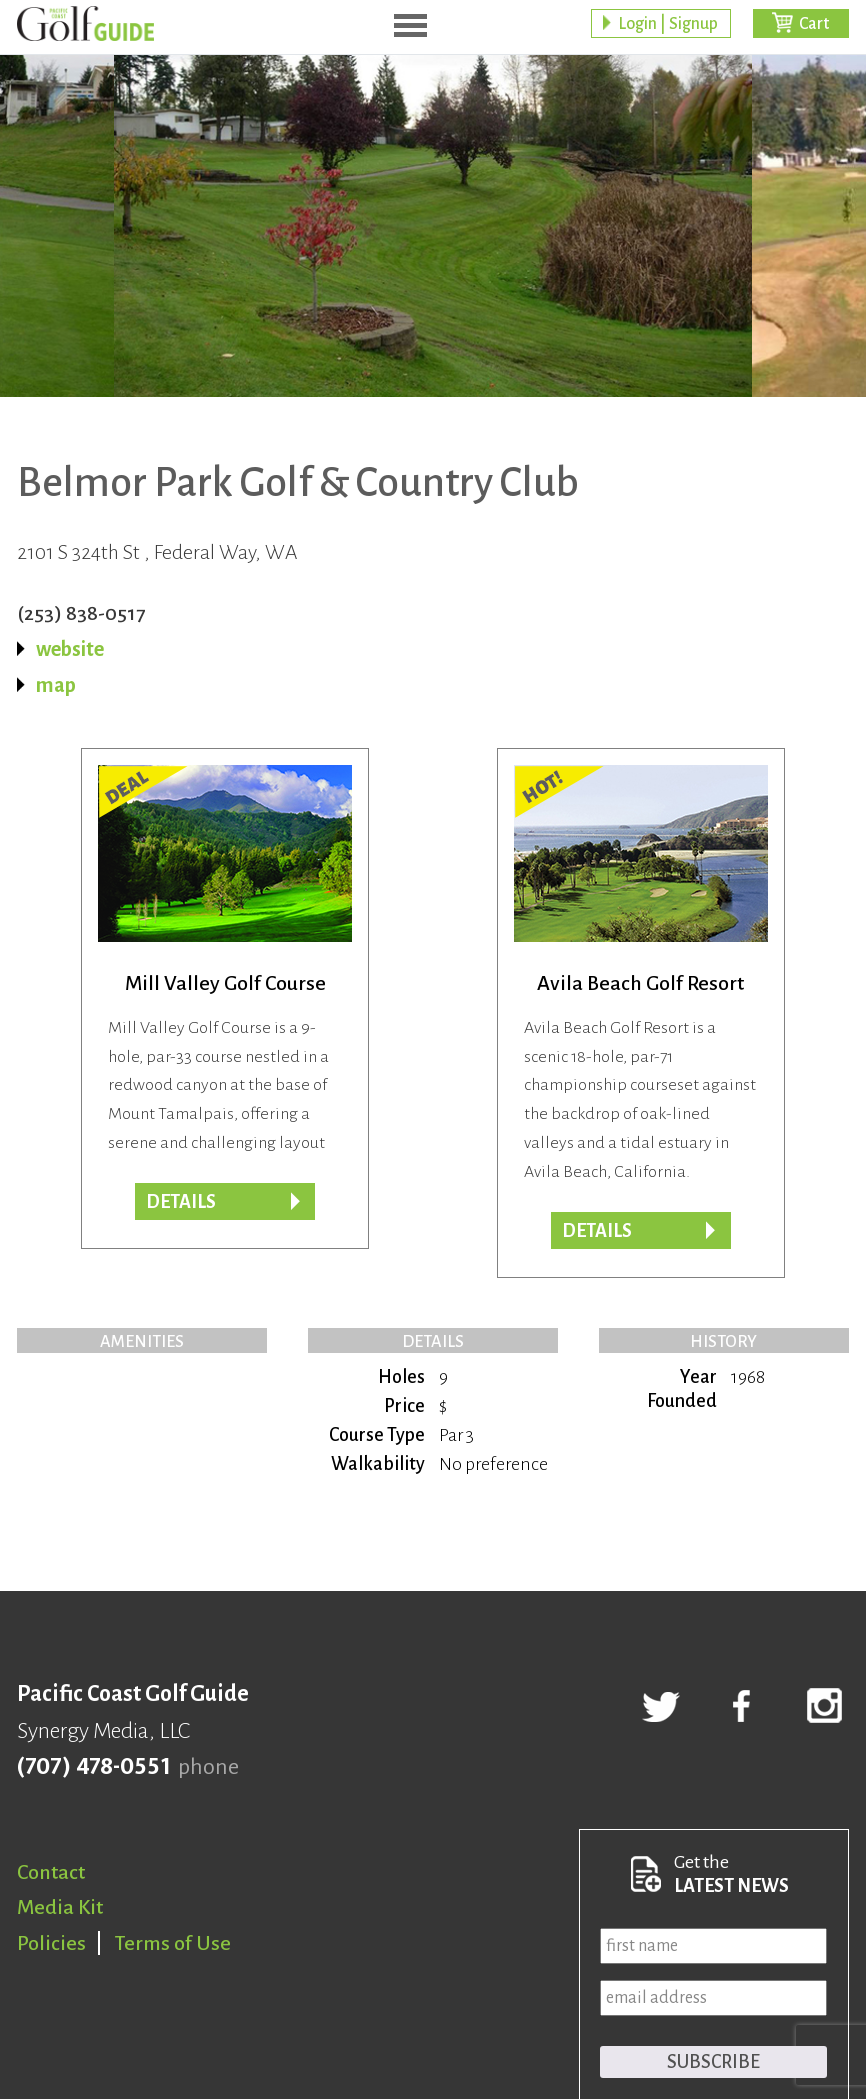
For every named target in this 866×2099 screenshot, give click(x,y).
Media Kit (60, 1907)
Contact (51, 1872)
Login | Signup (668, 25)
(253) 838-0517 (81, 613)
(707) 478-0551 (93, 1767)
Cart (814, 25)
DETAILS (597, 1231)
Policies (51, 1943)
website (70, 649)
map (56, 685)
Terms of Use (173, 1943)
